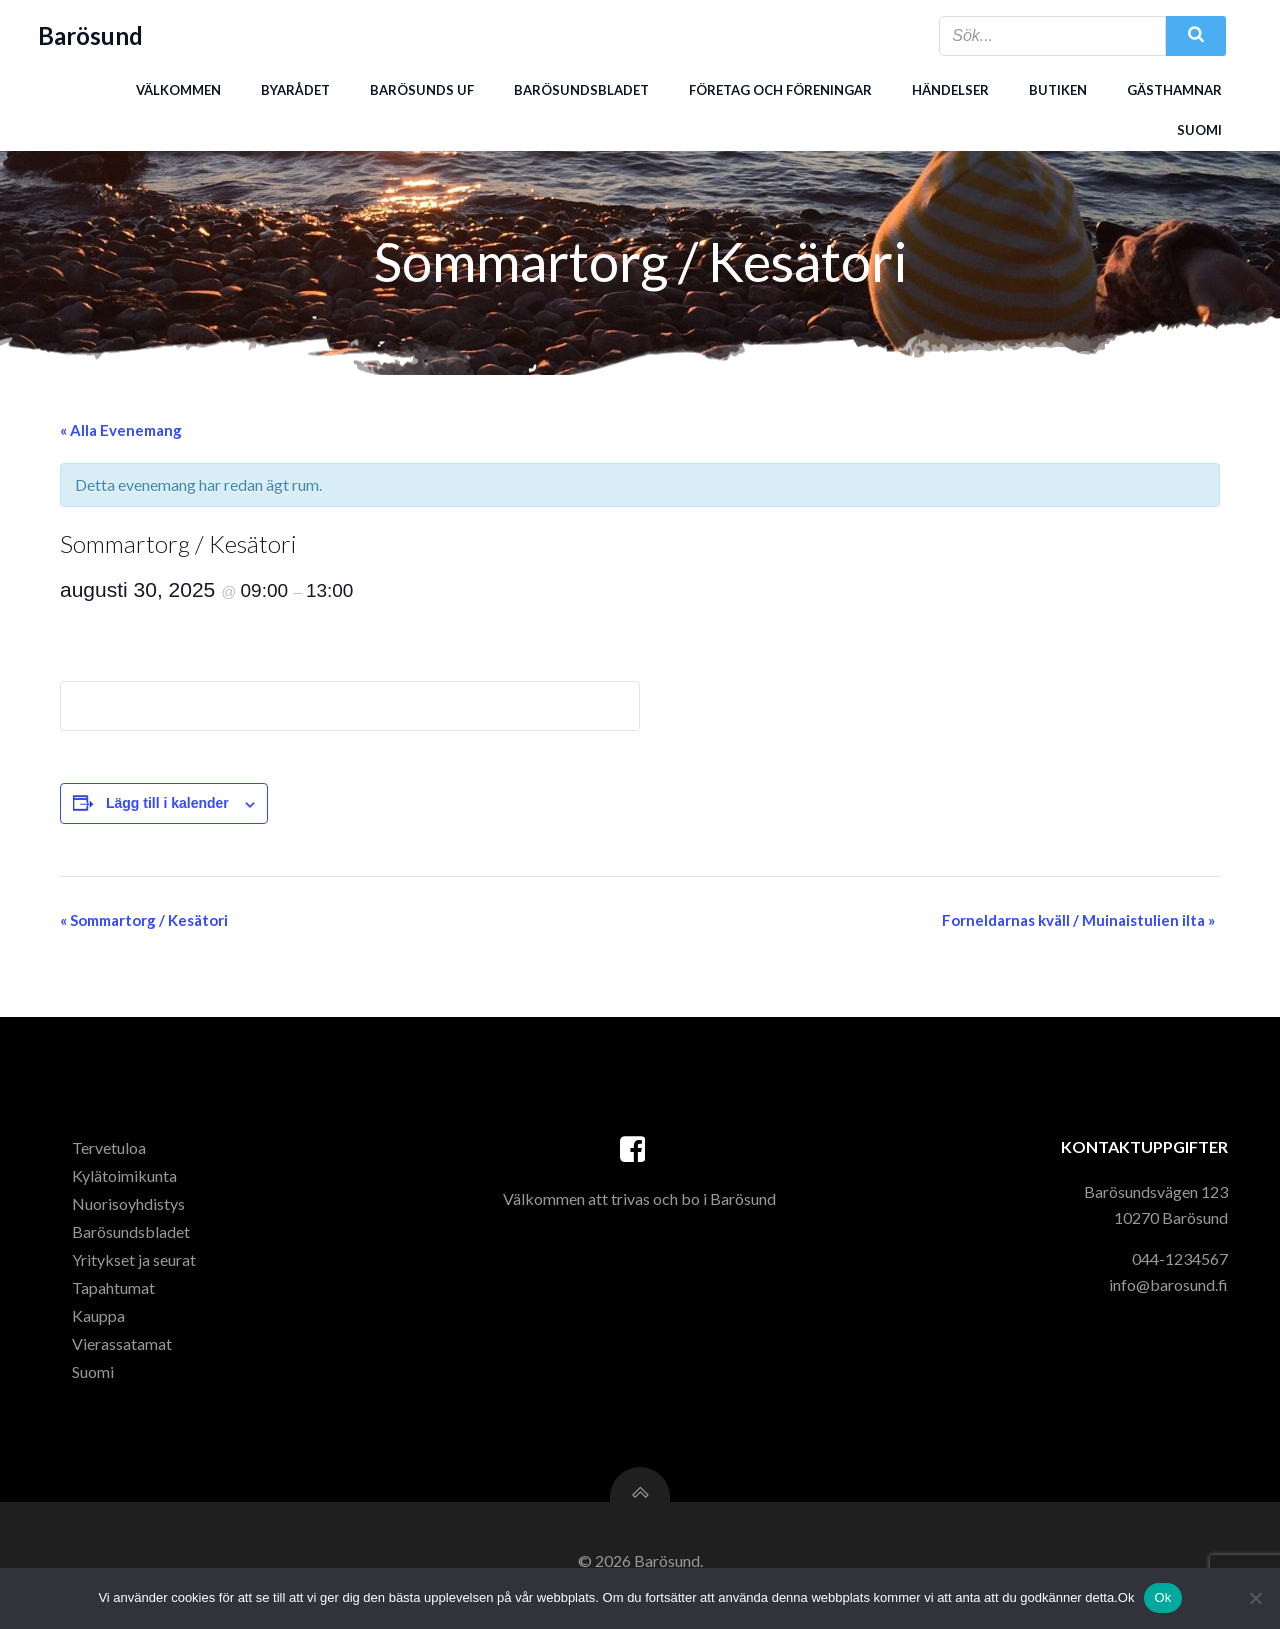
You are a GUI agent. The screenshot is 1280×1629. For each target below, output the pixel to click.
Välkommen (177, 89)
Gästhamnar (1173, 89)
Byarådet (294, 89)
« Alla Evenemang (121, 432)
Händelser (949, 89)
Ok (1162, 1597)
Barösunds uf (421, 89)
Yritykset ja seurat (136, 1264)
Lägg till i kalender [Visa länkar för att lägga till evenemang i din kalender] (167, 805)
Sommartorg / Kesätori (144, 922)
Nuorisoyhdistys (130, 1208)
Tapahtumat (115, 1292)
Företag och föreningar (779, 89)
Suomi (1198, 129)
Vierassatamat (124, 1348)
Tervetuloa (111, 1152)
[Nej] (1255, 1598)
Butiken (1057, 89)
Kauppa (100, 1320)
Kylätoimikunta (126, 1180)
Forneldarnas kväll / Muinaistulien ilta (1078, 922)
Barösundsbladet (580, 89)
